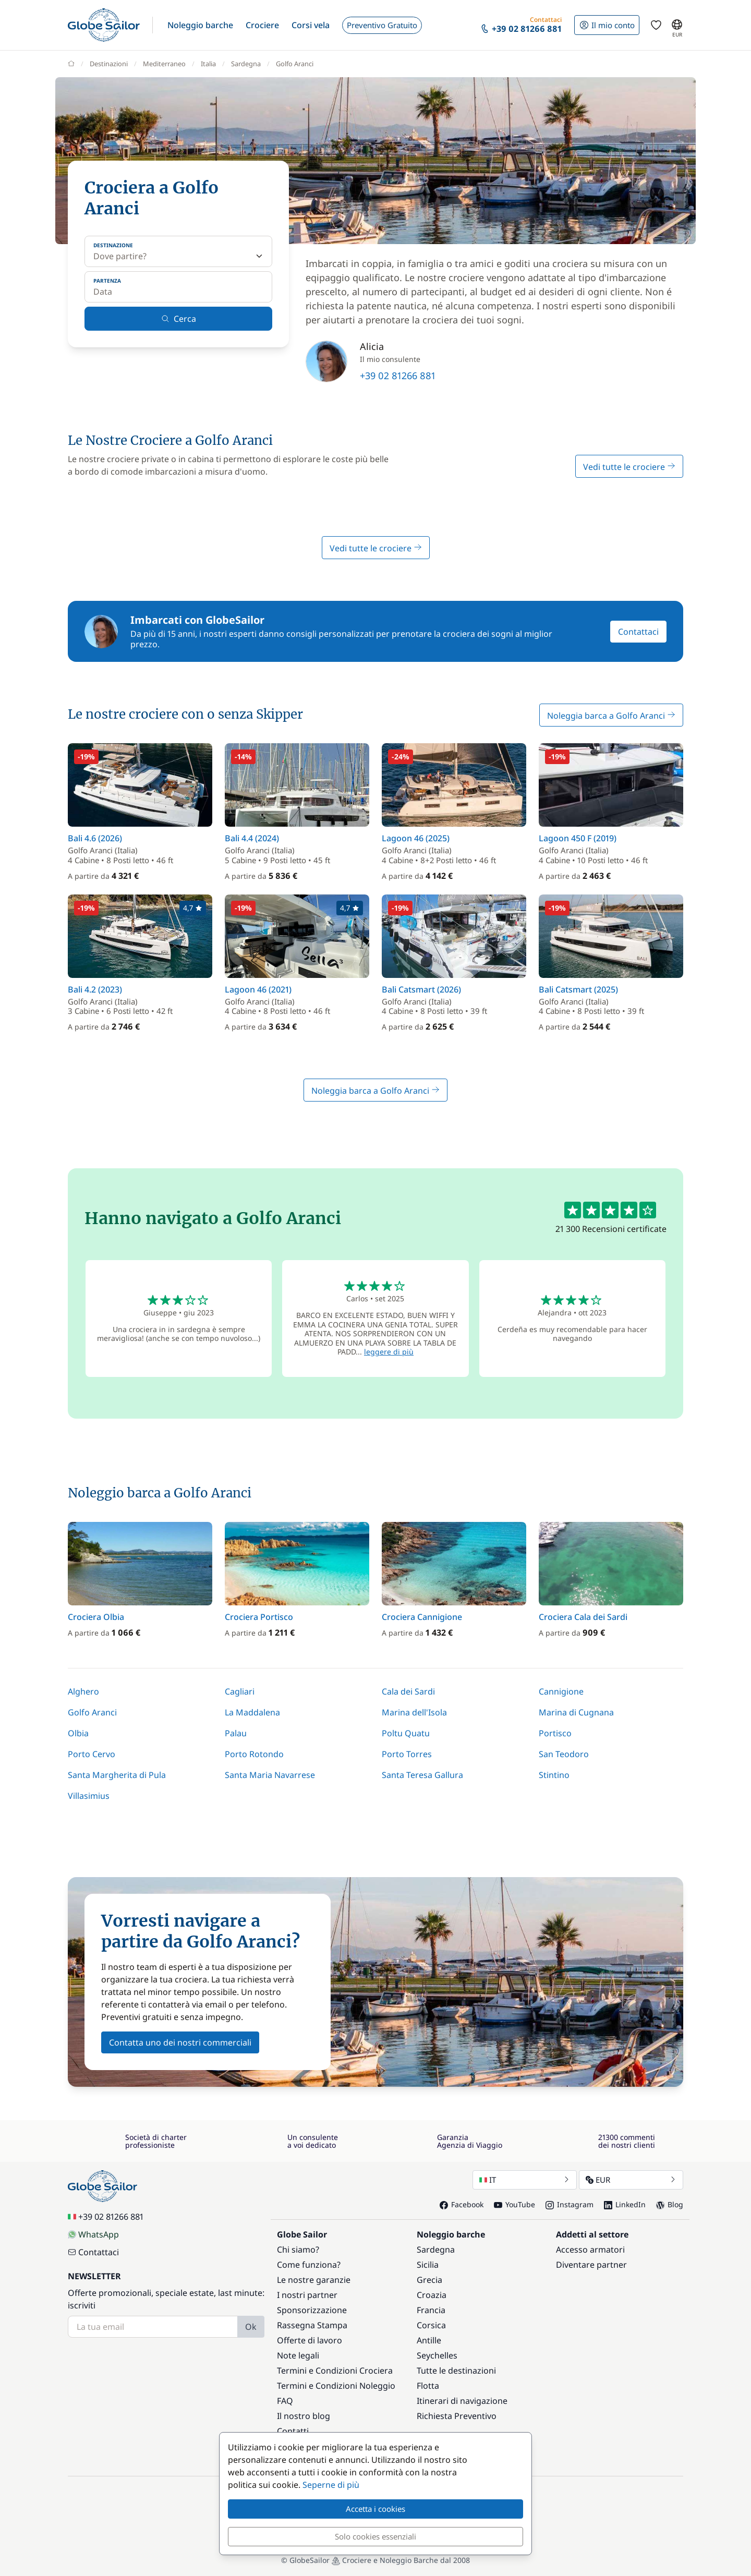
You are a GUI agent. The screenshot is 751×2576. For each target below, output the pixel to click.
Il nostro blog (303, 2416)
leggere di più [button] (389, 1352)
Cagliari (240, 1691)
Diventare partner (591, 2264)
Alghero (83, 1691)
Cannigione (561, 1691)
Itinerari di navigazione (462, 2400)
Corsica (431, 2325)
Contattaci (638, 631)
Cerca (178, 318)
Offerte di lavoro (309, 2340)
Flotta (428, 2385)
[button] (200, 25)
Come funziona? (309, 2264)
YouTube (514, 2204)
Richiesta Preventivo (456, 2416)
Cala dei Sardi (408, 1691)
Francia (431, 2310)
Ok (251, 2326)
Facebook (461, 2204)
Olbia (78, 1733)
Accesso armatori (590, 2249)
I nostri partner (307, 2295)
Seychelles (437, 2355)
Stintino (554, 1775)
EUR (631, 2179)
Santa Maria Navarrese (270, 1775)
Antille (429, 2340)
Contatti (293, 2431)
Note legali (298, 2355)
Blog (669, 2204)
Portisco (555, 1733)
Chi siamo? (298, 2249)
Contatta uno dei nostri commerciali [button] (180, 2042)
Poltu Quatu (406, 1733)
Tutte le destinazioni (456, 2370)
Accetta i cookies (375, 2509)
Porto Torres (407, 1754)
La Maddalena (252, 1712)
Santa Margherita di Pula (117, 1775)
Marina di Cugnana (576, 1712)
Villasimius (89, 1795)
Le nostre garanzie (313, 2279)
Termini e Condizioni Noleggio (336, 2385)
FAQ (285, 2400)
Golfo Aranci (92, 1712)
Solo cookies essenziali (375, 2536)
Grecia (429, 2279)
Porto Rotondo (254, 1754)
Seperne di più (330, 2484)
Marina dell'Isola (414, 1712)
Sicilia (428, 2264)
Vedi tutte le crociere (629, 467)
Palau (236, 1733)
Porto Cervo (91, 1754)
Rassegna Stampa (312, 2325)
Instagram (569, 2204)
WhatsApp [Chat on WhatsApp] (93, 2234)
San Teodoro (564, 1754)
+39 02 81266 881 (397, 375)
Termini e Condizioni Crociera (335, 2370)
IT (524, 2179)
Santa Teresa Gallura (422, 1775)
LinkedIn (625, 2204)
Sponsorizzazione (312, 2310)
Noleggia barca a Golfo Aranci (611, 715)
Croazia (431, 2295)
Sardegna (436, 2249)
